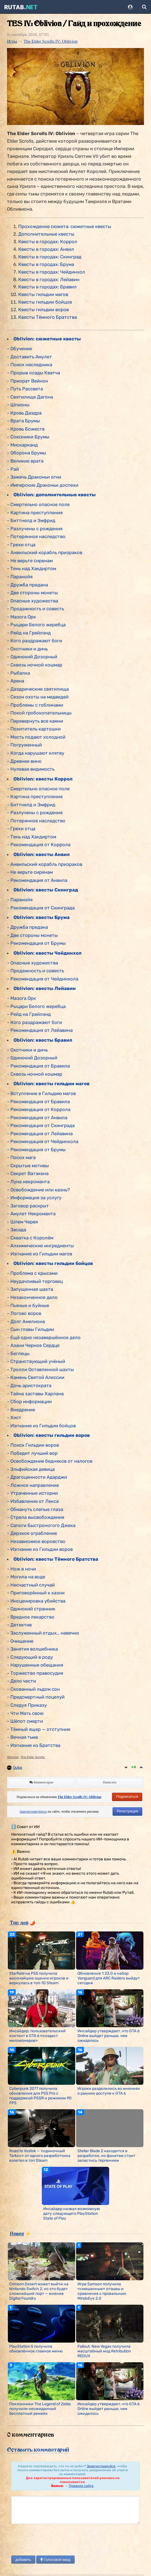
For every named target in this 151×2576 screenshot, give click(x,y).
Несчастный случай (32, 1585)
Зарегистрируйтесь (33, 1811)
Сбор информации (31, 1401)
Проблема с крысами (34, 1273)
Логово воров (25, 1313)
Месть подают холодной (37, 737)
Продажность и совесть (37, 608)
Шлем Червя (24, 1222)
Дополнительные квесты (46, 234)
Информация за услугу (35, 1197)
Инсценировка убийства (37, 1601)
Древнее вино (26, 761)
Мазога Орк (23, 617)
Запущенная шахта (31, 1289)
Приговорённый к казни (37, 1593)
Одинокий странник (32, 1609)
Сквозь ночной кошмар (36, 665)
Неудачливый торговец (36, 1281)
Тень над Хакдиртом (33, 568)
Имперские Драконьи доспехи (44, 485)
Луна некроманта (30, 1181)
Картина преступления (36, 512)
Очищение (21, 1641)
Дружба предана (29, 585)
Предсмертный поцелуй (37, 1697)
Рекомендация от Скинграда (42, 908)
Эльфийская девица (32, 1469)
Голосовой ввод (55, 2559)
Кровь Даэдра (26, 413)
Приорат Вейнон (29, 381)
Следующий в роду (31, 1657)
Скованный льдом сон (35, 1689)
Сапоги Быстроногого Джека (43, 1525)
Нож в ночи (23, 1569)
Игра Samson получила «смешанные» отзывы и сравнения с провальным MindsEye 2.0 (101, 2291)
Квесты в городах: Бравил (47, 287)
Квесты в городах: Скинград (49, 257)
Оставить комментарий (38, 2449)
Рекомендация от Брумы (38, 943)
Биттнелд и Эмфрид (32, 520)
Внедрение (22, 1409)
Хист (15, 1417)
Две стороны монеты (34, 592)
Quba (17, 1767)
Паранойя (21, 576)
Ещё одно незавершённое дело (45, 1337)
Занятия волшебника (34, 1649)
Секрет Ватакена (29, 1173)
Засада (18, 1229)
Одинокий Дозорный (33, 656)
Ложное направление (34, 1485)
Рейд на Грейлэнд (30, 633)
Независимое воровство (37, 1541)
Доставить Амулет (31, 356)
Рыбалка (20, 673)
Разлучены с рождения (36, 528)
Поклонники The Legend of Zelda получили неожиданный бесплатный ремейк (40, 2409)
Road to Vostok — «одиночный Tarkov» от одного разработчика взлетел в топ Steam (39, 2156)
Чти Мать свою (27, 1713)
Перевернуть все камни (36, 721)
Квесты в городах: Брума (46, 264)
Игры (12, 41)
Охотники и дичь (29, 649)
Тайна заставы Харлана (37, 1393)
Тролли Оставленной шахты (42, 1369)
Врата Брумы (25, 421)
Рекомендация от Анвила (38, 880)
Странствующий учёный (37, 1361)
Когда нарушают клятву (37, 753)
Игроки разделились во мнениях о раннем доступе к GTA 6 (108, 2091)
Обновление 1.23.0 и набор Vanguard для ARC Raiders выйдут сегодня (108, 1978)
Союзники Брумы (29, 437)
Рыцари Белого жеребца (38, 624)
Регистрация (127, 1811)
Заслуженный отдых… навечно (44, 1633)
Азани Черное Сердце (35, 1345)
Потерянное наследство (37, 536)
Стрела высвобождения (37, 1517)
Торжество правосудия (36, 1673)
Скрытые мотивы (29, 1165)
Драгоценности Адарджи (38, 1477)
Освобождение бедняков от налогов (51, 1461)
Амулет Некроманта (33, 1213)
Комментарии (41, 1782)
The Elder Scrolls (32, 1757)
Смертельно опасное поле (40, 504)
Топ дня (19, 1922)
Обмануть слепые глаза (36, 1509)
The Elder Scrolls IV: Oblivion (50, 41)
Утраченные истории (34, 1493)
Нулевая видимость (32, 769)
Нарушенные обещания (36, 1665)
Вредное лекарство (32, 1617)
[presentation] (54, 2540)
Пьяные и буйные (29, 1305)
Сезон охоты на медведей (39, 697)
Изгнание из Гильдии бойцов (43, 1425)
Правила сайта (81, 2486)
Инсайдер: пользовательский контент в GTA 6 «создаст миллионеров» (37, 2036)
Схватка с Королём (31, 1238)
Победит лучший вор (34, 1453)
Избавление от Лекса (34, 1501)
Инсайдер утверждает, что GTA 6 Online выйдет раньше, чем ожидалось (108, 2036)
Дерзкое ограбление (33, 1533)
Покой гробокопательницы (41, 713)
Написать (109, 1782)
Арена (17, 681)
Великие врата (27, 461)
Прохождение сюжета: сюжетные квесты (64, 226)
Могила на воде (27, 1577)
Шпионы (19, 405)
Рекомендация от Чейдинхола (44, 979)
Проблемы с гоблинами (36, 705)
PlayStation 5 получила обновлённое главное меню (36, 2349)
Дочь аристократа (30, 1385)
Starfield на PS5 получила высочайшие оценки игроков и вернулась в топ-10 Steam (38, 1978)
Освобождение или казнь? (40, 1190)
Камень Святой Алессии (37, 1377)
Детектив (21, 1625)
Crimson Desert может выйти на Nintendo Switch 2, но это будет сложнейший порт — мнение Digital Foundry (38, 2291)
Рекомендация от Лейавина (41, 1030)
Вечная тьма (24, 1737)
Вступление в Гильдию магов (43, 1093)
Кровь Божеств (27, 429)
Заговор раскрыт (29, 1206)
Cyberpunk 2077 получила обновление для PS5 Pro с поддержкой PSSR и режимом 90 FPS (40, 2095)
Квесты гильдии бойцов (45, 302)
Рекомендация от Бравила (40, 1066)
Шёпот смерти (26, 1721)
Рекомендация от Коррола (40, 844)
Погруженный (26, 745)
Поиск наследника (31, 364)
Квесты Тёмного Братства (47, 317)
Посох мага (23, 1157)
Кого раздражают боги (36, 640)
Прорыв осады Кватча (35, 373)
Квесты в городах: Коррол (47, 241)
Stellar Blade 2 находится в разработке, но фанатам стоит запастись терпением (106, 2156)
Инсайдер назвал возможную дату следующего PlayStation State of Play (71, 2213)
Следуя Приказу (28, 1705)
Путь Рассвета (26, 389)
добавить (23, 2559)
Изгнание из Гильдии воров (41, 1549)
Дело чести (23, 1681)
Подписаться (127, 1796)
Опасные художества (34, 601)
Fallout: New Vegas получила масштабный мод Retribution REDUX (104, 2351)
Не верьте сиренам (31, 560)
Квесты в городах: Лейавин (48, 279)
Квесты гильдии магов (43, 294)
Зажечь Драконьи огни (35, 477)
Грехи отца (22, 544)
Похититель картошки (35, 729)
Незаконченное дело (34, 1297)
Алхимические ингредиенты (42, 1245)
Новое (17, 2233)
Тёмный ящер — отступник (40, 1729)
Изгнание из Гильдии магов (41, 1254)
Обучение (21, 348)
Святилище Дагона (31, 397)
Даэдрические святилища (39, 689)
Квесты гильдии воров (43, 309)
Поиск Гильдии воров (34, 1445)
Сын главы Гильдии (32, 1329)
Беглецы (19, 1353)
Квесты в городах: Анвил (46, 249)
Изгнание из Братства (35, 1745)
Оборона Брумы (28, 453)
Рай (14, 469)
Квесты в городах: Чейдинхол (51, 272)
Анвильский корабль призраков (46, 552)
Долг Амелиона (27, 1321)
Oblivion (13, 1757)
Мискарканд (24, 445)
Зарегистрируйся (101, 2466)
